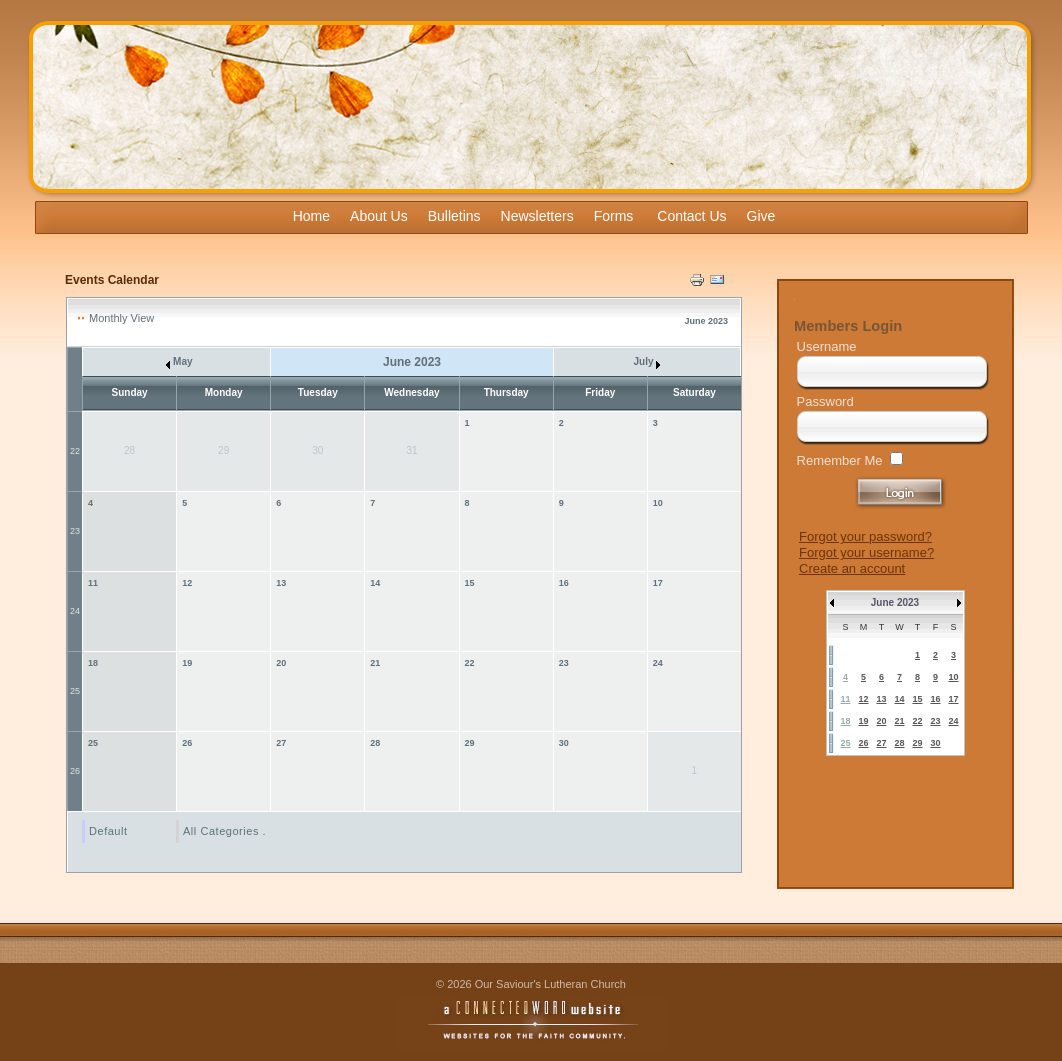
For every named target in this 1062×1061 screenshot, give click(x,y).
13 (281, 583)
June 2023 (895, 602)
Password (825, 401)
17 (658, 583)
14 (375, 583)
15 (470, 583)
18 (93, 663)
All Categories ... (228, 831)
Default (108, 831)
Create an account (852, 568)
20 (281, 663)
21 (375, 663)
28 (375, 743)
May (179, 361)
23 (75, 531)
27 (281, 743)
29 (470, 743)
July (646, 361)
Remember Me (840, 460)
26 (75, 771)
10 (658, 503)
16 (564, 583)
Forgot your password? (865, 536)
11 (93, 583)
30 (564, 743)
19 (187, 663)
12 (187, 583)
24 (75, 611)
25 (75, 691)
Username (827, 346)
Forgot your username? (866, 552)
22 (75, 451)
